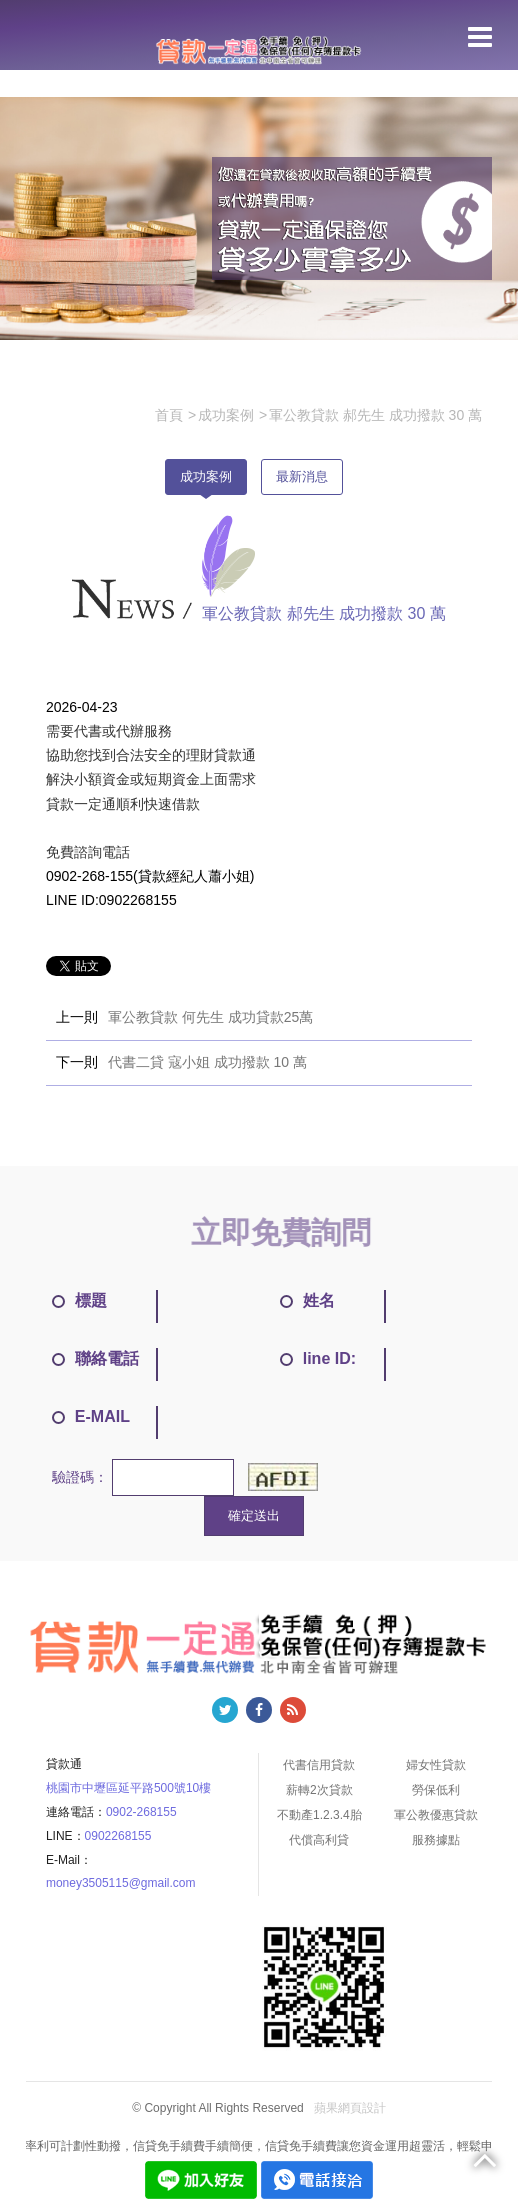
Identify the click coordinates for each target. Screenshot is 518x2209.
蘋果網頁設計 (350, 2108)
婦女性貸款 (436, 1765)
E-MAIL (91, 1416)
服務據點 (436, 1840)
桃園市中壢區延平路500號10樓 (128, 1788)
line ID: (318, 1358)
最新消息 (302, 476)
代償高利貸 (319, 1840)
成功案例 (206, 476)
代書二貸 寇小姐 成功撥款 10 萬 (207, 1062)
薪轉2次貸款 (319, 1790)
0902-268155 (141, 1812)
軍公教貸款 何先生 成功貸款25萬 (210, 1017)
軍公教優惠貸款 (436, 1815)
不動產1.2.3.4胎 (319, 1815)
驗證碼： (80, 1476)
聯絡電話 (95, 1358)
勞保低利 (436, 1790)
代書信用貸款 (319, 1765)
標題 (79, 1300)
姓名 (307, 1300)
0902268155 (118, 1836)
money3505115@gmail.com (121, 1883)
